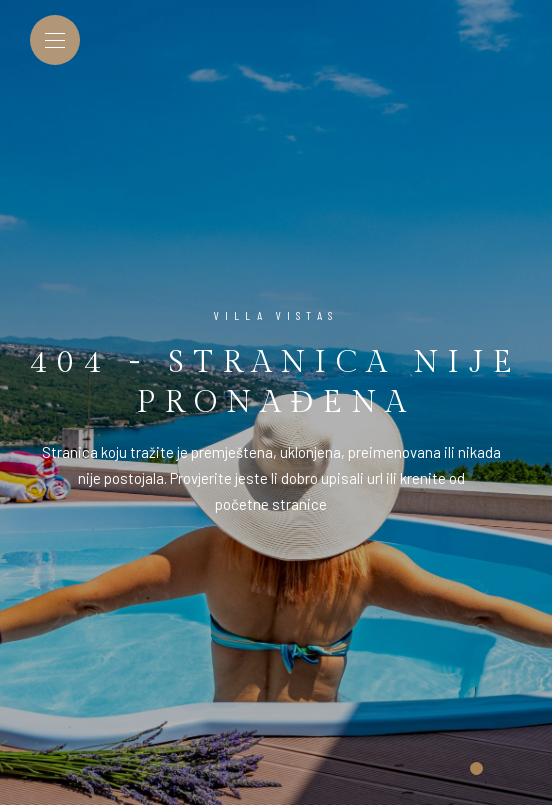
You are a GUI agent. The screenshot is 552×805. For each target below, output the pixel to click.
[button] (476, 768)
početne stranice (271, 504)
